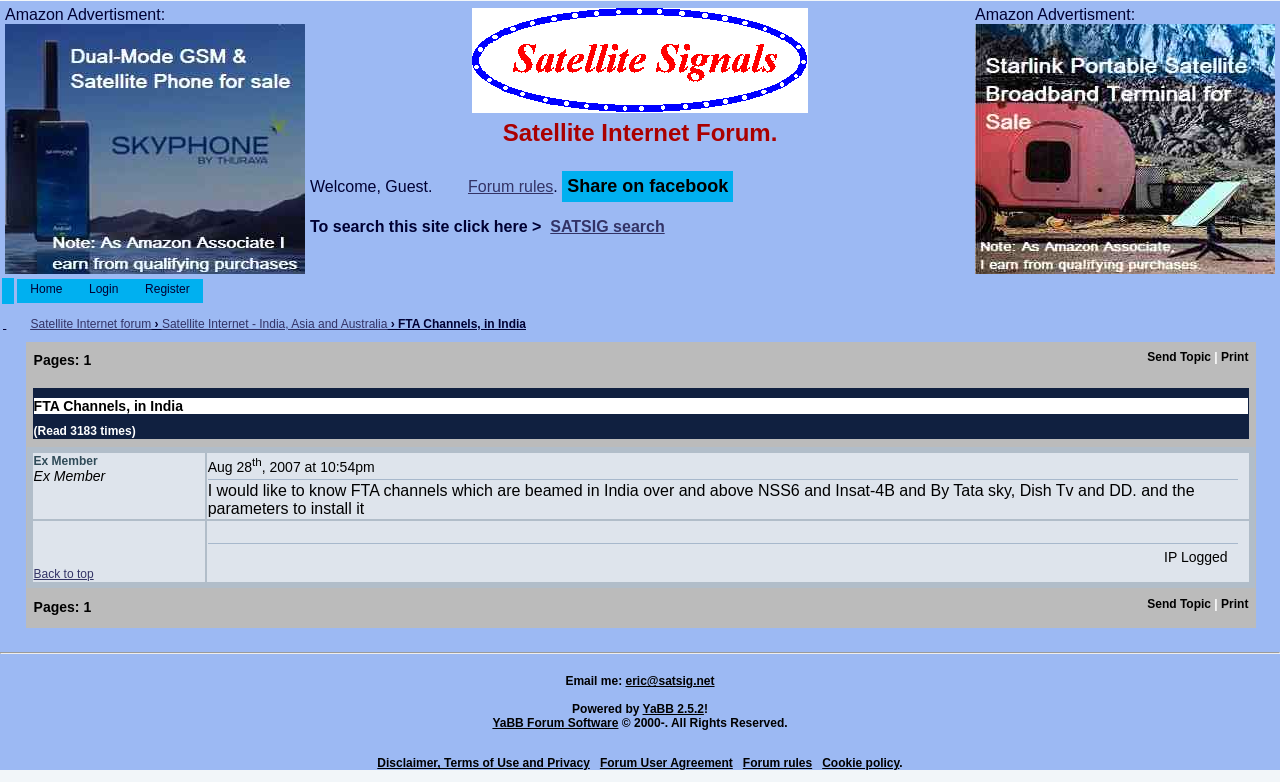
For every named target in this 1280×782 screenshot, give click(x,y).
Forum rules (510, 186)
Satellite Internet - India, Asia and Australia (274, 324)
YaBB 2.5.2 (673, 709)
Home (46, 289)
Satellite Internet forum (90, 324)
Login (104, 289)
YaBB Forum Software (555, 723)
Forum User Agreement (666, 763)
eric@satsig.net (669, 681)
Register (167, 289)
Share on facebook (647, 186)
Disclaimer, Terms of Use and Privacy (483, 763)
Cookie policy (860, 763)
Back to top (64, 574)
